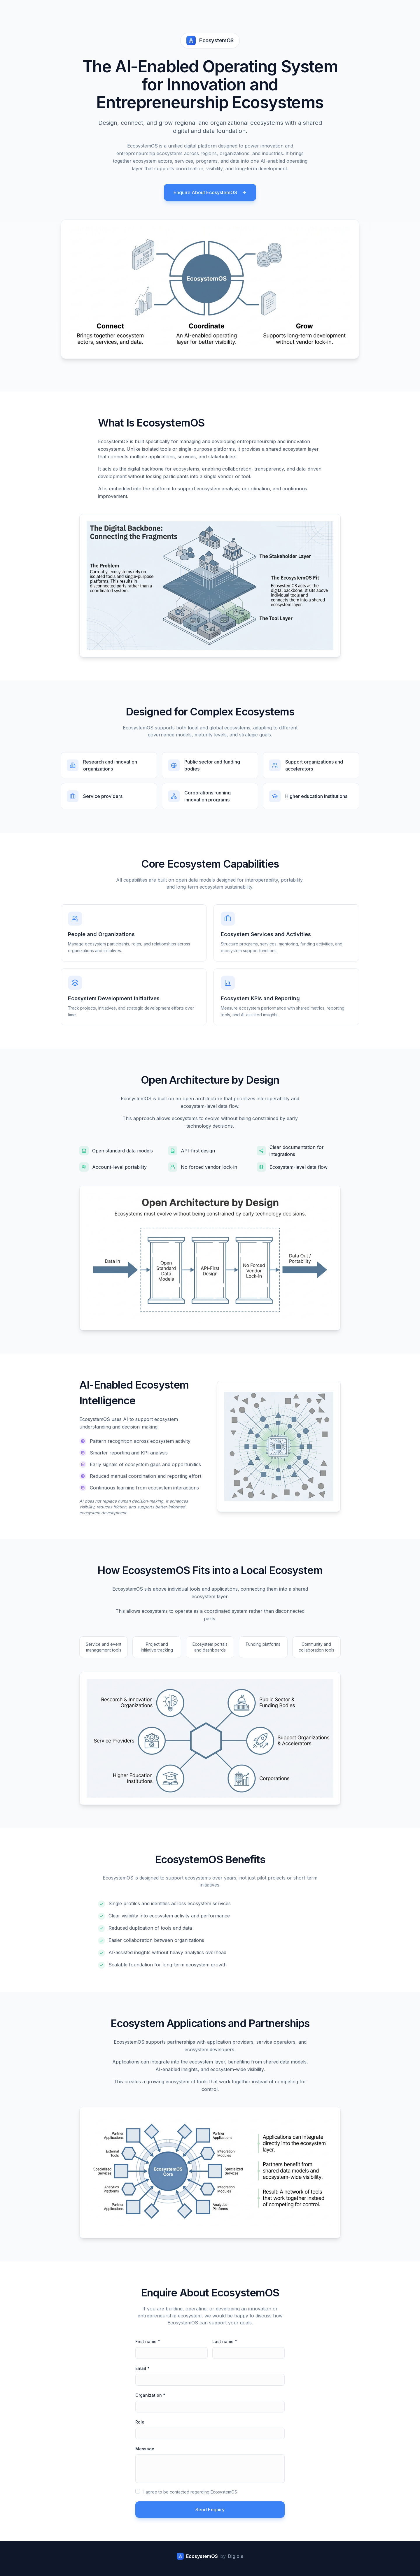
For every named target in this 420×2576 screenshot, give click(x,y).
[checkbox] (137, 2491)
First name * (147, 2341)
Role (139, 2421)
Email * (142, 2368)
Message (144, 2448)
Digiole (236, 2556)
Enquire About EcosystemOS (210, 192)
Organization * (150, 2395)
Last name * (224, 2341)
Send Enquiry (210, 2509)
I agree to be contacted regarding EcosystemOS (190, 2491)
